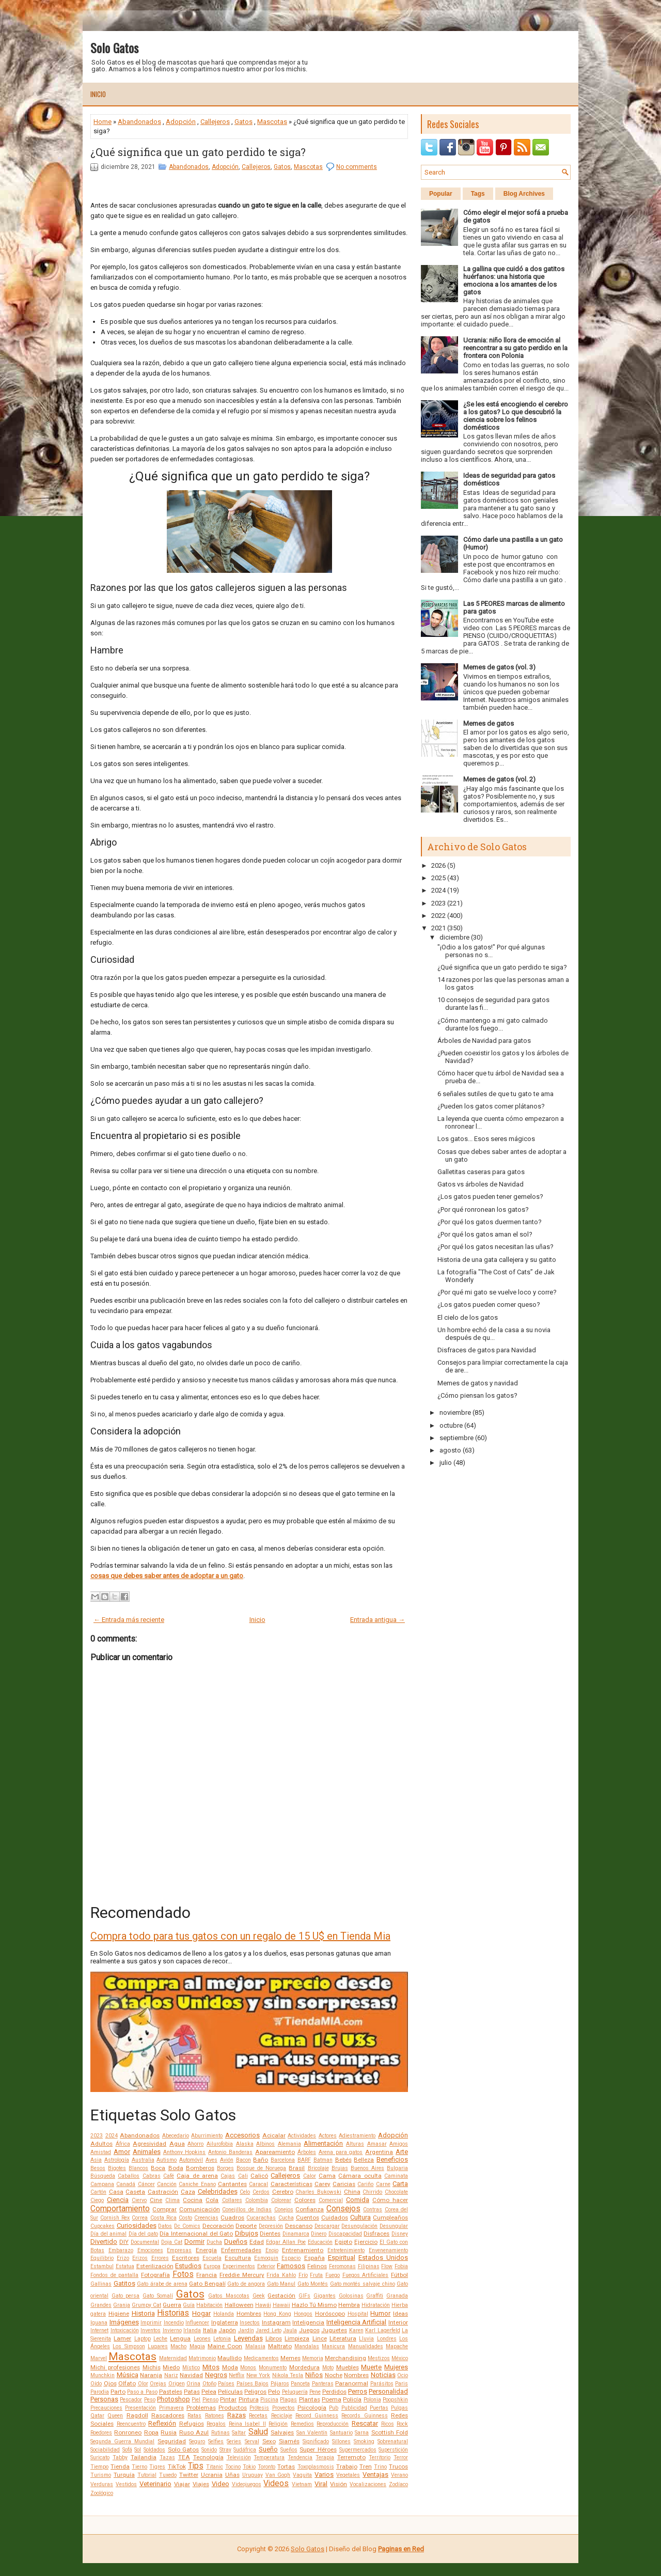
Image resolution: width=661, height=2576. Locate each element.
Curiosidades (136, 2225)
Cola (212, 2200)
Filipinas (369, 2266)
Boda (175, 2168)
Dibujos (246, 2233)
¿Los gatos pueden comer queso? (488, 1304)
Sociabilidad (105, 2449)
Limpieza (297, 2338)
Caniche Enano (197, 2184)
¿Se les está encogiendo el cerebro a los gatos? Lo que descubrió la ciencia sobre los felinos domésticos (515, 415)
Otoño (209, 2383)
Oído (96, 2383)
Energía (206, 2250)
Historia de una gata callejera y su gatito (496, 1259)
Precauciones (106, 2408)
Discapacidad (345, 2233)
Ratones (214, 2415)
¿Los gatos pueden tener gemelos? (490, 1196)
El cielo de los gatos (467, 1317)
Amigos (398, 2144)
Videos (276, 2483)
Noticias (383, 2375)
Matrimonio (202, 2358)
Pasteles (170, 2391)
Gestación (281, 2295)
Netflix (236, 2375)
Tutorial (146, 2475)
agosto (450, 1450)
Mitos (210, 2367)
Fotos (183, 2274)
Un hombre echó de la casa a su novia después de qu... (493, 1333)
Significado (316, 2441)
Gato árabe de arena (162, 2284)
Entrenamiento (302, 2250)
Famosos (291, 2266)
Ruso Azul (194, 2432)
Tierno (139, 2466)
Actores (328, 2135)
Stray (225, 2449)
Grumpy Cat (146, 2305)
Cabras (152, 2176)
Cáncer (146, 2184)
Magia (197, 2346)
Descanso (298, 2225)
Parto (118, 2391)
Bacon (243, 2160)
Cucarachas (261, 2217)
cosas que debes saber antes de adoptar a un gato (166, 1576)
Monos (248, 2367)
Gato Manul (281, 2284)
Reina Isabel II (247, 2424)
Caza (188, 2191)
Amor (122, 2152)
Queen (115, 2415)
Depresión (271, 2226)
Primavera (171, 2408)
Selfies (216, 2441)
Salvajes (282, 2432)
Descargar (327, 2226)
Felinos (317, 2266)
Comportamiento (120, 2208)
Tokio (249, 2466)
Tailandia (143, 2457)
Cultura (360, 2217)
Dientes (270, 2233)
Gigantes (324, 2295)
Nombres (356, 2375)
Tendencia (300, 2457)
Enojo (271, 2250)
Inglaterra (224, 2322)
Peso (149, 2399)
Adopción (181, 122)
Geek (259, 2295)
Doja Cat (171, 2242)
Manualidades (365, 2346)
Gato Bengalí (207, 2283)
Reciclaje (281, 2415)
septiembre (456, 1438)
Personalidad (388, 2391)
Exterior (266, 2266)
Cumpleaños (390, 2217)
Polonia (372, 2399)
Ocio (402, 2375)
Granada (397, 2295)
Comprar (164, 2209)
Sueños (288, 2449)
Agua (177, 2143)
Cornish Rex (115, 2217)
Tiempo (99, 2466)
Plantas (309, 2399)
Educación (320, 2242)
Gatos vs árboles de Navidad (480, 1184)
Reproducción (333, 2424)
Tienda (120, 2466)
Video (220, 2484)
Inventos (150, 2330)
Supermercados (357, 2449)
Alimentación (323, 2143)
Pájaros (280, 2383)
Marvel (98, 2358)
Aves (211, 2160)
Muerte (371, 2367)
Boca (158, 2168)
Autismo (166, 2160)
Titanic (214, 2466)
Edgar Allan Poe (286, 2242)
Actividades (302, 2135)
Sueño (268, 2449)
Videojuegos (246, 2484)
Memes (290, 2358)
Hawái (263, 2305)
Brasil (297, 2168)
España (314, 2257)
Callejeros (215, 122)
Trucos (398, 2466)
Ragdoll (137, 2415)
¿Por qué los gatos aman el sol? (484, 1234)
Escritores (185, 2257)
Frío (303, 2275)
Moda (230, 2367)
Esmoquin (266, 2258)
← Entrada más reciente (128, 1619)
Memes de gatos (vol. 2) (499, 779)
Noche (333, 2375)
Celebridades (218, 2191)
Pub (333, 2408)
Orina (193, 2383)
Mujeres (396, 2367)
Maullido (229, 2358)
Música (127, 2375)
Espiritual (341, 2257)
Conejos (283, 2209)
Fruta (316, 2275)
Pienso (210, 2399)
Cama (327, 2175)
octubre (451, 1425)
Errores (160, 2258)
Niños (314, 2375)
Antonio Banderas (230, 2152)
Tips (195, 2466)
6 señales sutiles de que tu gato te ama (495, 1094)
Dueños (235, 2241)
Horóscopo (330, 2313)
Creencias (206, 2217)
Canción (167, 2184)
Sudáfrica (244, 2449)
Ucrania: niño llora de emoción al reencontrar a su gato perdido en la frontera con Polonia (515, 348)
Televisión (239, 2457)
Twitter (188, 2474)
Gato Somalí (158, 2295)
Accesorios (242, 2135)
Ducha (214, 2242)
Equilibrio (102, 2258)
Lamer (122, 2338)
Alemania (289, 2144)
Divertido (103, 2241)
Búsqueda (102, 2176)
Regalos (216, 2424)
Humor (380, 2313)
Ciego (97, 2200)
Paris (401, 2383)
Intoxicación (125, 2330)
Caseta (135, 2191)
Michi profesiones (115, 2367)
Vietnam (302, 2484)
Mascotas (272, 122)
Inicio (98, 94)
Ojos (110, 2383)
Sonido (209, 2449)
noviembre (455, 1412)
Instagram (276, 2322)
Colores (305, 2200)
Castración (163, 2191)
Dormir (194, 2241)
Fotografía (155, 2274)
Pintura (249, 2399)
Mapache (397, 2346)
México (399, 2358)
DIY (124, 2241)
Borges (225, 2168)
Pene (315, 2391)
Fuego (332, 2275)
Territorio (379, 2457)
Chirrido (372, 2192)
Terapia (325, 2457)
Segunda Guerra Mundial (122, 2441)
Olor (143, 2383)
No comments (356, 166)
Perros (357, 2391)
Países (226, 2383)
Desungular (394, 2226)
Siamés (289, 2441)
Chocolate (396, 2192)
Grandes (101, 2305)
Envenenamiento (388, 2250)
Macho (178, 2346)
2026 (438, 865)
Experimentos (239, 2266)
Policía (352, 2399)
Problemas (201, 2407)
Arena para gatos (341, 2152)
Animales (147, 2152)
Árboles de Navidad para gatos (484, 1040)
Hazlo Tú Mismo (314, 2304)
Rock (402, 2424)
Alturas (355, 2144)
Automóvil (191, 2160)
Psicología (311, 2407)
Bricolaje (318, 2168)
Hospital (358, 2313)
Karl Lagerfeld (382, 2330)
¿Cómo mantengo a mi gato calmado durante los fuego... (492, 1024)
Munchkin (102, 2375)
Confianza (309, 2209)
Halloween (239, 2304)
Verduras (101, 2484)
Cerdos (261, 2192)
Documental (145, 2242)
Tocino (233, 2466)
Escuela (212, 2258)
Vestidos (126, 2484)
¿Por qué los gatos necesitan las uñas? (495, 1247)
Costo (185, 2217)
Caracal (258, 2184)
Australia (143, 2160)
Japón (227, 2330)
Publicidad (354, 2408)
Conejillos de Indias (247, 2209)
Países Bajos (253, 2383)
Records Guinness (364, 2415)
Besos (97, 2168)
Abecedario (175, 2135)
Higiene (118, 2313)
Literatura (342, 2338)
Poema (331, 2399)
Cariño (365, 2184)
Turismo (100, 2475)
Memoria (312, 2358)
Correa (140, 2217)
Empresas (179, 2250)
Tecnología (208, 2457)
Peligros (255, 2391)
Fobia (401, 2266)
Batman (323, 2160)
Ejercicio (365, 2241)
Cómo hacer (390, 2200)
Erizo (123, 2258)
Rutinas (220, 2432)
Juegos (309, 2330)
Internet (99, 2330)
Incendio (174, 2322)
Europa (212, 2266)
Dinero (318, 2233)
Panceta (300, 2383)
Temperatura (269, 2457)
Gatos (243, 122)
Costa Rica (163, 2217)
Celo (245, 2192)
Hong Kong (277, 2313)
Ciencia (118, 2200)
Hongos (303, 2313)
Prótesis (259, 2408)
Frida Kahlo (281, 2275)
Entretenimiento (346, 2250)
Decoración (218, 2225)
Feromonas (342, 2266)
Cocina (192, 2200)
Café (168, 2176)
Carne (383, 2184)
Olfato (127, 2383)
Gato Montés (312, 2284)
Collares (232, 2200)
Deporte (246, 2225)
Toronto (266, 2466)
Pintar (228, 2399)
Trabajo (346, 2466)
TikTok (177, 2466)
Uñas (232, 2474)
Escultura (238, 2257)
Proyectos (283, 2408)
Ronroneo (127, 2432)
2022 (438, 915)
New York (258, 2375)
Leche (160, 2338)
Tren (365, 2466)
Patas (192, 2391)
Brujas (340, 2168)
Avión (226, 2160)
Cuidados (334, 2217)
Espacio (291, 2258)
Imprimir (151, 2322)
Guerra (172, 2304)
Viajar (182, 2484)
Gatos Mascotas (228, 2295)
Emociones (150, 2250)
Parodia (99, 2391)
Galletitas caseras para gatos (481, 1172)
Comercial (331, 2200)
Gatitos (124, 2283)
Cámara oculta (359, 2175)
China (352, 2191)
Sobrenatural (392, 2441)
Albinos (265, 2144)
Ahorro (195, 2144)
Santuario (341, 2432)
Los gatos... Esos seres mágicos (486, 1139)
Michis (152, 2367)
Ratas (194, 2415)
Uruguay (252, 2475)
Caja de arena (197, 2175)
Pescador (131, 2399)
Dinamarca (295, 2233)
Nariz (171, 2375)
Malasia (255, 2346)
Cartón (98, 2192)
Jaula (290, 2330)
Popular (440, 193)
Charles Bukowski (318, 2192)
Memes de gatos (488, 723)
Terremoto (351, 2457)
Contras (372, 2209)
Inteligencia (308, 2322)
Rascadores (167, 2415)
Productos (232, 2407)
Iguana (98, 2322)
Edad (256, 2241)
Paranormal (351, 2383)
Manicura (333, 2346)
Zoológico (101, 2493)
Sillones (341, 2441)
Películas (230, 2391)
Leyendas (248, 2338)
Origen (176, 2383)
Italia (210, 2330)
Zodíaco (398, 2484)
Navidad (191, 2375)
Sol (137, 2449)
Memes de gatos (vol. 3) (499, 667)
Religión (278, 2424)
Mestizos (379, 2358)
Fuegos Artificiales (365, 2275)
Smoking (364, 2441)
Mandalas (306, 2346)
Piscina (269, 2399)
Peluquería (295, 2391)
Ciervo (139, 2200)
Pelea (208, 2391)
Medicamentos (261, 2358)
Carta (400, 2184)
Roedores (101, 2432)
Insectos (250, 2322)
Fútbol (399, 2274)
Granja (121, 2305)
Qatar (97, 2415)
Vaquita (302, 2475)
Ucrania (212, 2474)
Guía (189, 2305)
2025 (438, 878)
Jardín (246, 2330)
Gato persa (126, 2295)
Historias (173, 2313)
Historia (143, 2313)
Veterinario (155, 2484)
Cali (243, 2176)
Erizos (140, 2258)
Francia (206, 2274)
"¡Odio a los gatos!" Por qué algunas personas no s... (491, 951)
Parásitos (382, 2383)
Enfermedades (241, 2250)
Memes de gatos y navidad (477, 1383)
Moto (328, 2367)
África (123, 2144)
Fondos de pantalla (114, 2275)
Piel (196, 2399)
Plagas (288, 2399)
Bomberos (200, 2168)
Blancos (138, 2168)
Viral (320, 2484)
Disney (399, 2233)
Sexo (269, 2441)
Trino (380, 2466)
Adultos (101, 2143)
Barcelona (283, 2160)
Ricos (387, 2424)
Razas (236, 2415)
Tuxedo (168, 2475)
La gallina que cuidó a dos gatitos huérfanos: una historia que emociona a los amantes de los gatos (513, 280)
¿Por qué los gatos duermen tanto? (489, 1222)
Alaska (245, 2144)
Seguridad (172, 2441)
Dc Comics (187, 2226)
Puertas (379, 2408)
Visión (338, 2484)
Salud (258, 2432)
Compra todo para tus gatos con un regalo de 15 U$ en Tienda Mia (240, 1936)
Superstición (393, 2449)
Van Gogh (278, 2475)
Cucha (286, 2217)
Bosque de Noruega (261, 2168)
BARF (304, 2160)
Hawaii (281, 2305)
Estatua (125, 2266)
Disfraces (376, 2233)
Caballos (128, 2176)
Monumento (273, 2367)
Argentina (379, 2152)
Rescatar (365, 2423)
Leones (202, 2338)
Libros (273, 2338)
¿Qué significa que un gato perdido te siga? (198, 152)
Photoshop (173, 2399)
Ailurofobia (220, 2144)
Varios (324, 2474)
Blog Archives (524, 193)
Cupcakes (102, 2226)
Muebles (347, 2367)
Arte (402, 2152)
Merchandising (345, 2358)
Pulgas (399, 2408)
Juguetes (334, 2330)
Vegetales (348, 2475)
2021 (438, 928)
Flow (386, 2266)
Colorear (281, 2200)
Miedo (171, 2367)
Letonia (222, 2338)
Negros (216, 2375)
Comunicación (199, 2209)
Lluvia (366, 2338)
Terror (401, 2457)
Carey (322, 2184)
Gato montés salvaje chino (362, 2284)
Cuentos (307, 2217)
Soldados (154, 2449)
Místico (191, 2367)
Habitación (209, 2305)
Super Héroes (318, 2449)
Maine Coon (225, 2346)
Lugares (158, 2346)
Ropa (151, 2432)
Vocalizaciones (368, 2484)
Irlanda (192, 2330)
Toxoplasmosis (315, 2466)
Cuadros (232, 2217)
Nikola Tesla (288, 2375)
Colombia (256, 2200)
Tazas (167, 2457)
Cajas (228, 2176)
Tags (478, 193)
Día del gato (143, 2233)
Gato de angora (246, 2284)
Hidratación (375, 2305)
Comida (357, 2200)
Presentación (140, 2408)
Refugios (191, 2423)
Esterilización (155, 2266)
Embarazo (120, 2250)
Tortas (286, 2466)
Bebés (343, 2159)
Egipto (343, 2241)
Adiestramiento (357, 2135)
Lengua (180, 2338)
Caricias (344, 2184)
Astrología (116, 2160)
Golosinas (351, 2295)
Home (102, 122)
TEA (184, 2457)
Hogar (201, 2313)
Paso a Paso (142, 2391)
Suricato (99, 2457)
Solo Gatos (114, 47)
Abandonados (139, 122)
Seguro (197, 2441)
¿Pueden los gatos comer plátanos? (491, 1106)
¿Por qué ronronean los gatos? (483, 1209)
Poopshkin (395, 2399)
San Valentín (311, 2432)
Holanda (223, 2313)
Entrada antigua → (377, 1619)
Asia (96, 2160)
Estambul (102, 2266)
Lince (319, 2338)
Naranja (151, 2375)
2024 (111, 2135)
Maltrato (280, 2346)
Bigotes (117, 2168)
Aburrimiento (207, 2135)
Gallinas (101, 2284)
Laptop (142, 2338)
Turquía (124, 2474)
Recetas (258, 2415)
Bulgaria (397, 2168)
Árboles (306, 2152)
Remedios (302, 2424)
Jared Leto (268, 2330)
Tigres (157, 2466)
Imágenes (124, 2322)
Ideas (400, 2313)
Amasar (377, 2144)
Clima (172, 2200)
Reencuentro (131, 2424)
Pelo (274, 2391)
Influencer (197, 2322)
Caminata (396, 2176)
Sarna (362, 2432)
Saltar (239, 2432)
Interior (398, 2322)
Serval (252, 2441)
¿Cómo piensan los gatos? (477, 1395)
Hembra (349, 2304)
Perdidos (334, 2391)
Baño (260, 2159)
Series (234, 2441)
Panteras (323, 2383)
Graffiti (374, 2295)
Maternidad (173, 2358)
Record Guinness (316, 2415)
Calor (309, 2176)
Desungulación (359, 2226)
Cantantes (232, 2184)
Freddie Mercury (241, 2274)
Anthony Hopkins (184, 2152)
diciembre (454, 937)
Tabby (120, 2457)
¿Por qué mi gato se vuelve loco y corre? (497, 1292)
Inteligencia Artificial (356, 2322)
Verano (399, 2475)
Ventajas (375, 2474)
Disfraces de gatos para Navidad (486, 1350)
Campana (102, 2184)
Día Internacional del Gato (196, 2233)
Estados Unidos (383, 2257)
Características (291, 2184)
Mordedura (304, 2367)
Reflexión (162, 2423)
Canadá (125, 2184)
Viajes (201, 2484)
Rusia (169, 2432)
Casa (116, 2191)
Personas (104, 2399)
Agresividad (149, 2143)
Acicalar (274, 2135)
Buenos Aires (367, 2168)
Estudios (188, 2266)
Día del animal (108, 2233)
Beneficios (392, 2159)
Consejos (343, 2208)
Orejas (158, 2383)
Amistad (100, 2152)
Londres (387, 2338)
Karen (356, 2330)
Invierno (172, 2330)
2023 (96, 2135)
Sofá (127, 2449)
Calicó (259, 2175)
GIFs (304, 2295)
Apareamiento (275, 2152)
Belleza (364, 2159)
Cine (156, 2200)
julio (445, 1462)
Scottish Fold (389, 2432)
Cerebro (282, 2191)
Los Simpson (129, 2346)
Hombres (249, 2313)
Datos (165, 2226)
